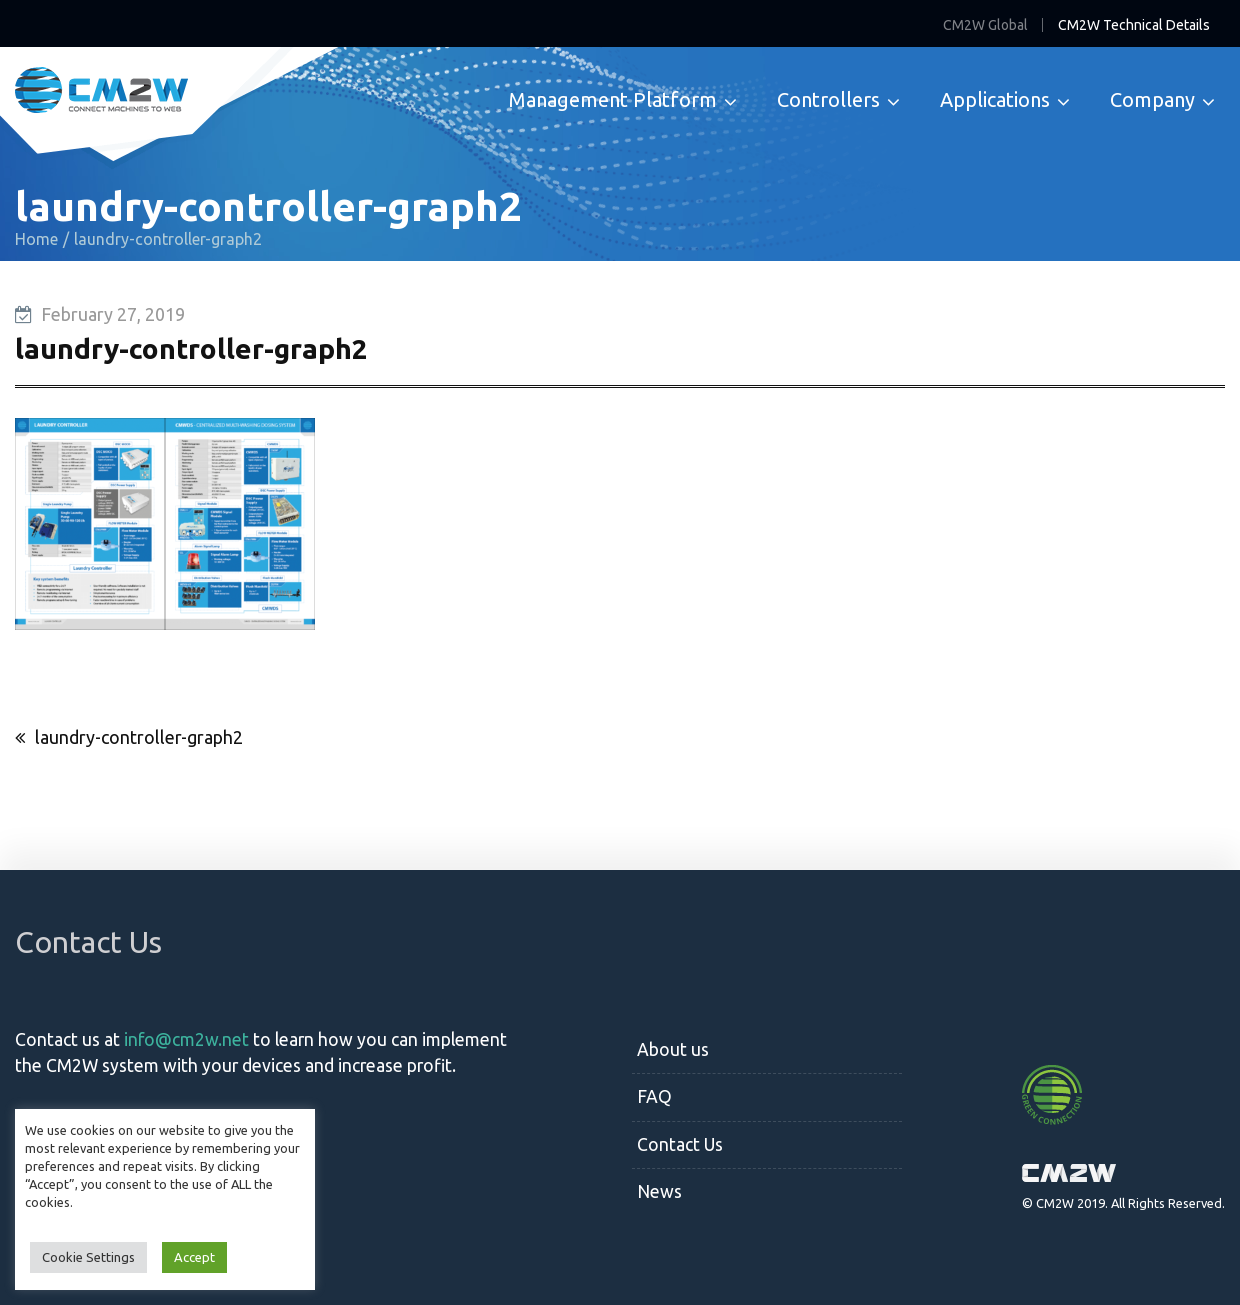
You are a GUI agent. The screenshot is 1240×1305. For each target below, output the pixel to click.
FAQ (654, 1096)
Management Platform (613, 99)
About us (673, 1049)
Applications (995, 99)
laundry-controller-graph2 (139, 737)
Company (1152, 99)
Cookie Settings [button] (88, 1257)
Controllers (828, 99)
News (659, 1191)
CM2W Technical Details (1134, 25)
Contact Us (680, 1144)
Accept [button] (194, 1257)
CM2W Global (985, 25)
